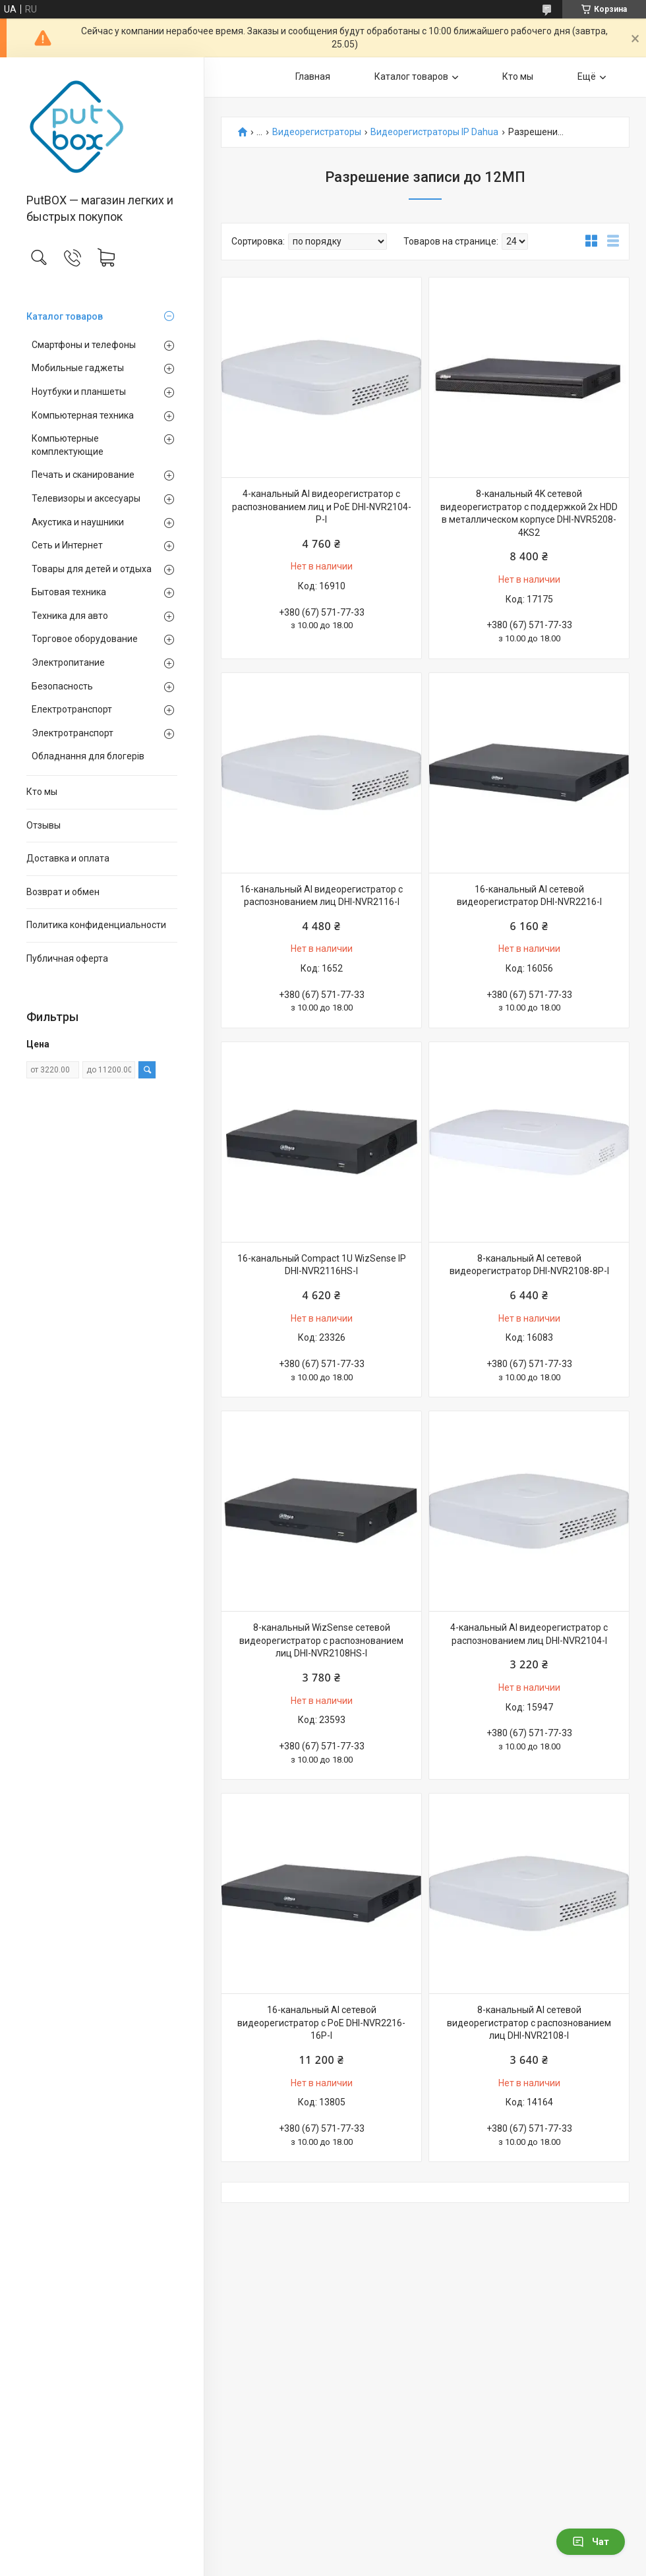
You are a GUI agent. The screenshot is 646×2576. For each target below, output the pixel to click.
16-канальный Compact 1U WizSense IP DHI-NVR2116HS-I (321, 1265)
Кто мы (41, 791)
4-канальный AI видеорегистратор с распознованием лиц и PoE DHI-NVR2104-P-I (321, 506)
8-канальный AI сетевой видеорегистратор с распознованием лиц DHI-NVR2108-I (529, 2023)
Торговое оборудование (85, 638)
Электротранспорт (72, 733)
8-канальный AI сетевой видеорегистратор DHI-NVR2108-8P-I (529, 1265)
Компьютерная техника (83, 415)
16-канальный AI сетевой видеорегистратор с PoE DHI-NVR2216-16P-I (321, 2023)
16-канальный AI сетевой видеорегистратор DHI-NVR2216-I (529, 896)
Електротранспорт (72, 709)
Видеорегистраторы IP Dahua (434, 132)
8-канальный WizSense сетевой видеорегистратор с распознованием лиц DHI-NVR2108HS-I (321, 1640)
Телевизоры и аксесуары (86, 498)
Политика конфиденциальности (96, 925)
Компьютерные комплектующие (67, 445)
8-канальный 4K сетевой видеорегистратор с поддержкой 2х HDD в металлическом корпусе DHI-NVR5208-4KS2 (529, 513)
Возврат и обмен (63, 892)
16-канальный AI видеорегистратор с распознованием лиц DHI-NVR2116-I (321, 896)
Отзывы (43, 825)
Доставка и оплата (67, 858)
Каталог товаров (64, 316)
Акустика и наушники (78, 522)
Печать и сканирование (83, 474)
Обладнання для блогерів (88, 756)
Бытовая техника (69, 592)
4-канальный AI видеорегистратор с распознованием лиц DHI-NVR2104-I (529, 1634)
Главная (312, 76)
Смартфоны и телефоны (84, 344)
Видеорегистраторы (316, 132)
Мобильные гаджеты (78, 368)
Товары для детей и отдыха (92, 569)
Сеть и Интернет (67, 545)
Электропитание (68, 662)
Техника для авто (70, 615)
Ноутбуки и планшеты (79, 391)
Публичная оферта (67, 958)
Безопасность (62, 686)
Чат (590, 2542)
